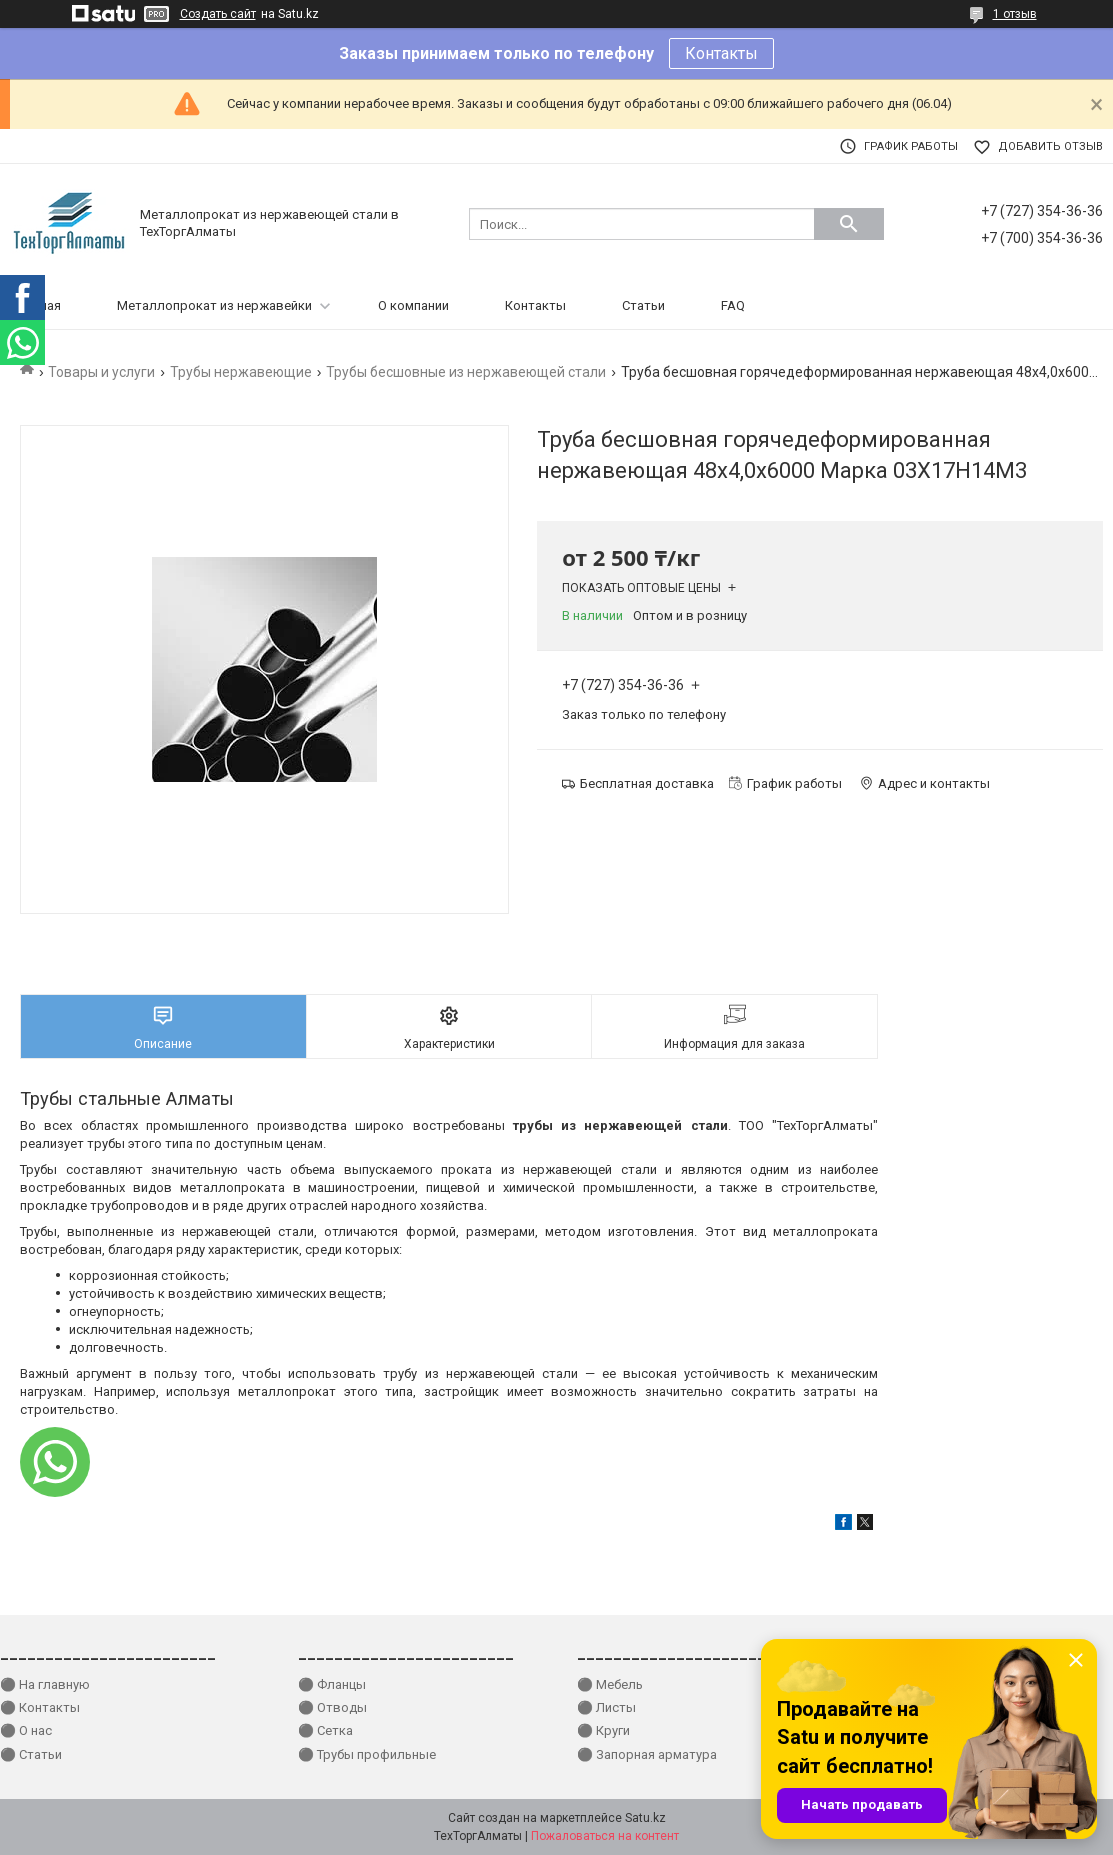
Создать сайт (218, 14)
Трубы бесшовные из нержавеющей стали (466, 372)
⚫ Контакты (40, 1707)
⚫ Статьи (31, 1754)
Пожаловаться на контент (605, 1836)
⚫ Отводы (332, 1707)
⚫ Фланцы (332, 1684)
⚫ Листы (606, 1707)
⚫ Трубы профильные (367, 1754)
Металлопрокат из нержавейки (214, 305)
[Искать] (849, 224)
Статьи (643, 305)
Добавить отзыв (1050, 146)
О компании (413, 305)
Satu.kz (645, 1818)
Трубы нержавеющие (241, 372)
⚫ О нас (26, 1730)
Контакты (721, 53)
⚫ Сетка (325, 1730)
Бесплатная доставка (647, 783)
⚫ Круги (603, 1730)
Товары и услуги (101, 372)
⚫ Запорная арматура (647, 1754)
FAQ (733, 305)
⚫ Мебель (610, 1684)
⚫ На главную (45, 1684)
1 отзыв (1015, 14)
